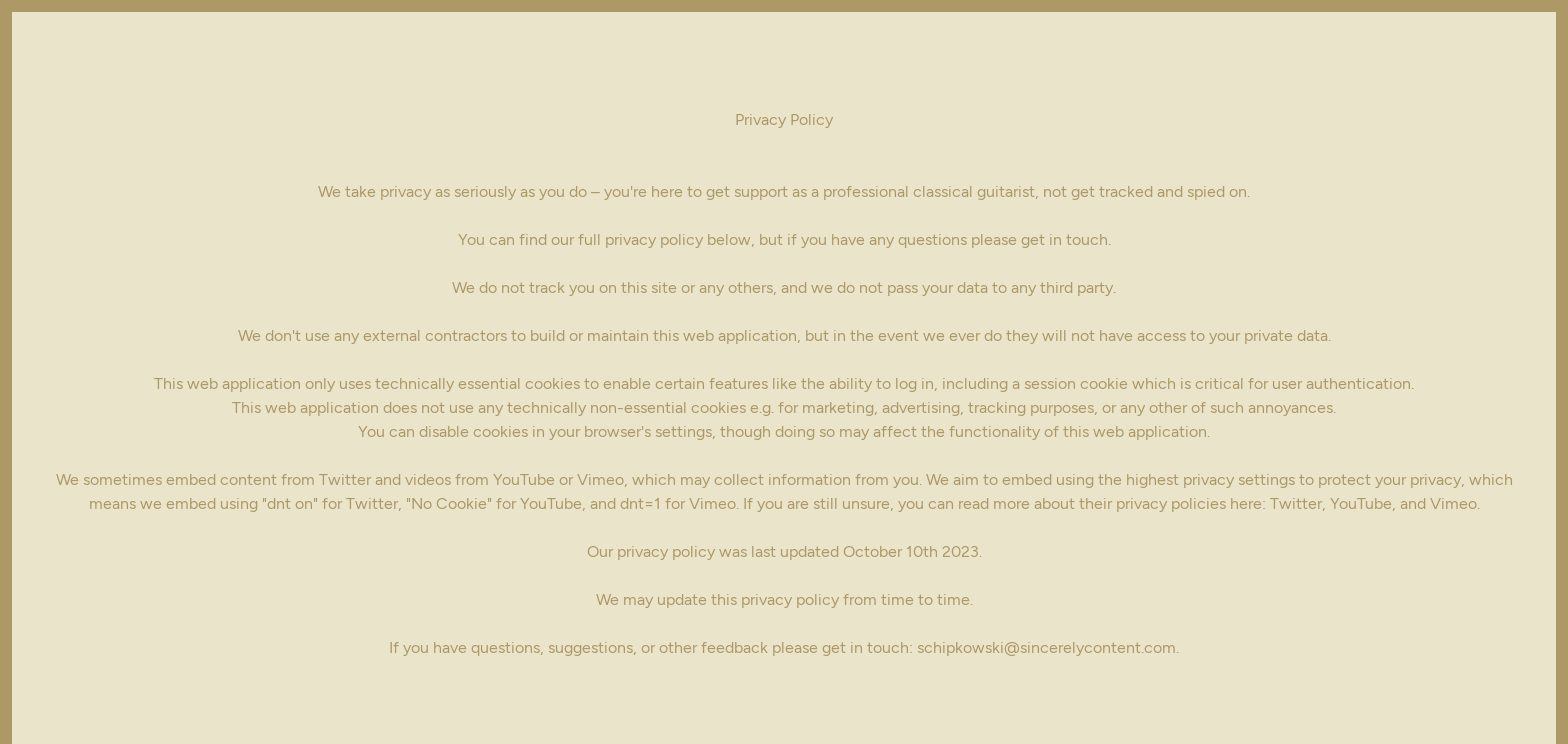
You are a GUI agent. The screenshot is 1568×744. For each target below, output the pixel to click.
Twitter (1296, 503)
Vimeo (1453, 503)
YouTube (1361, 503)
